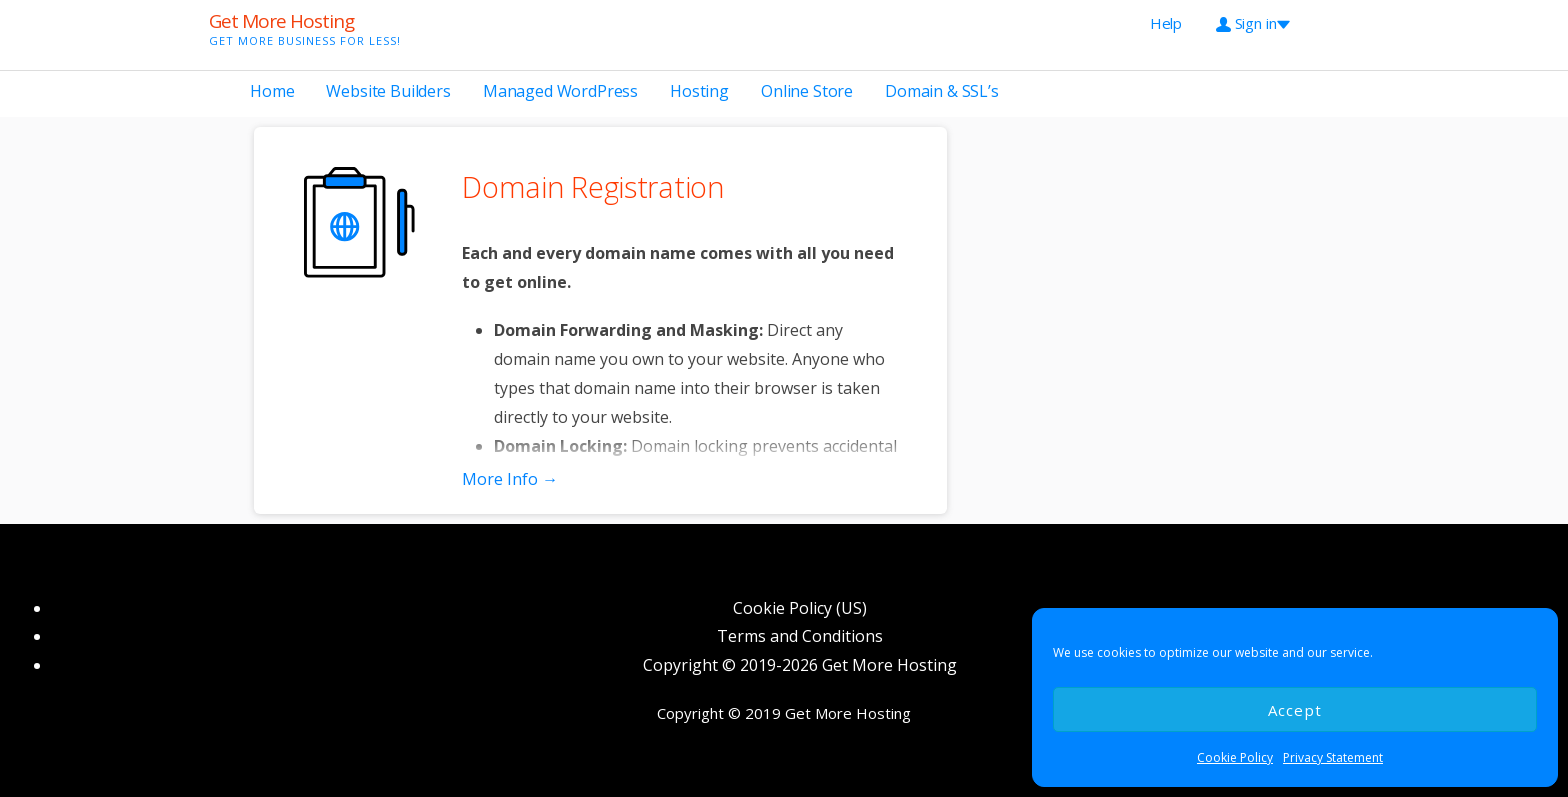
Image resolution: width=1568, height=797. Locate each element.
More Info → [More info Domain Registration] (510, 479)
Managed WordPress (560, 91)
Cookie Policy (1235, 757)
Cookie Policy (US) (800, 608)
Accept (1295, 710)
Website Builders (388, 91)
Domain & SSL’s (942, 91)
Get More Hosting (281, 21)
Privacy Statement (1333, 757)
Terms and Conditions (800, 636)
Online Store (807, 91)
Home (272, 91)
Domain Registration (593, 186)
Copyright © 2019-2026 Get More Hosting (800, 665)
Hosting (699, 91)
